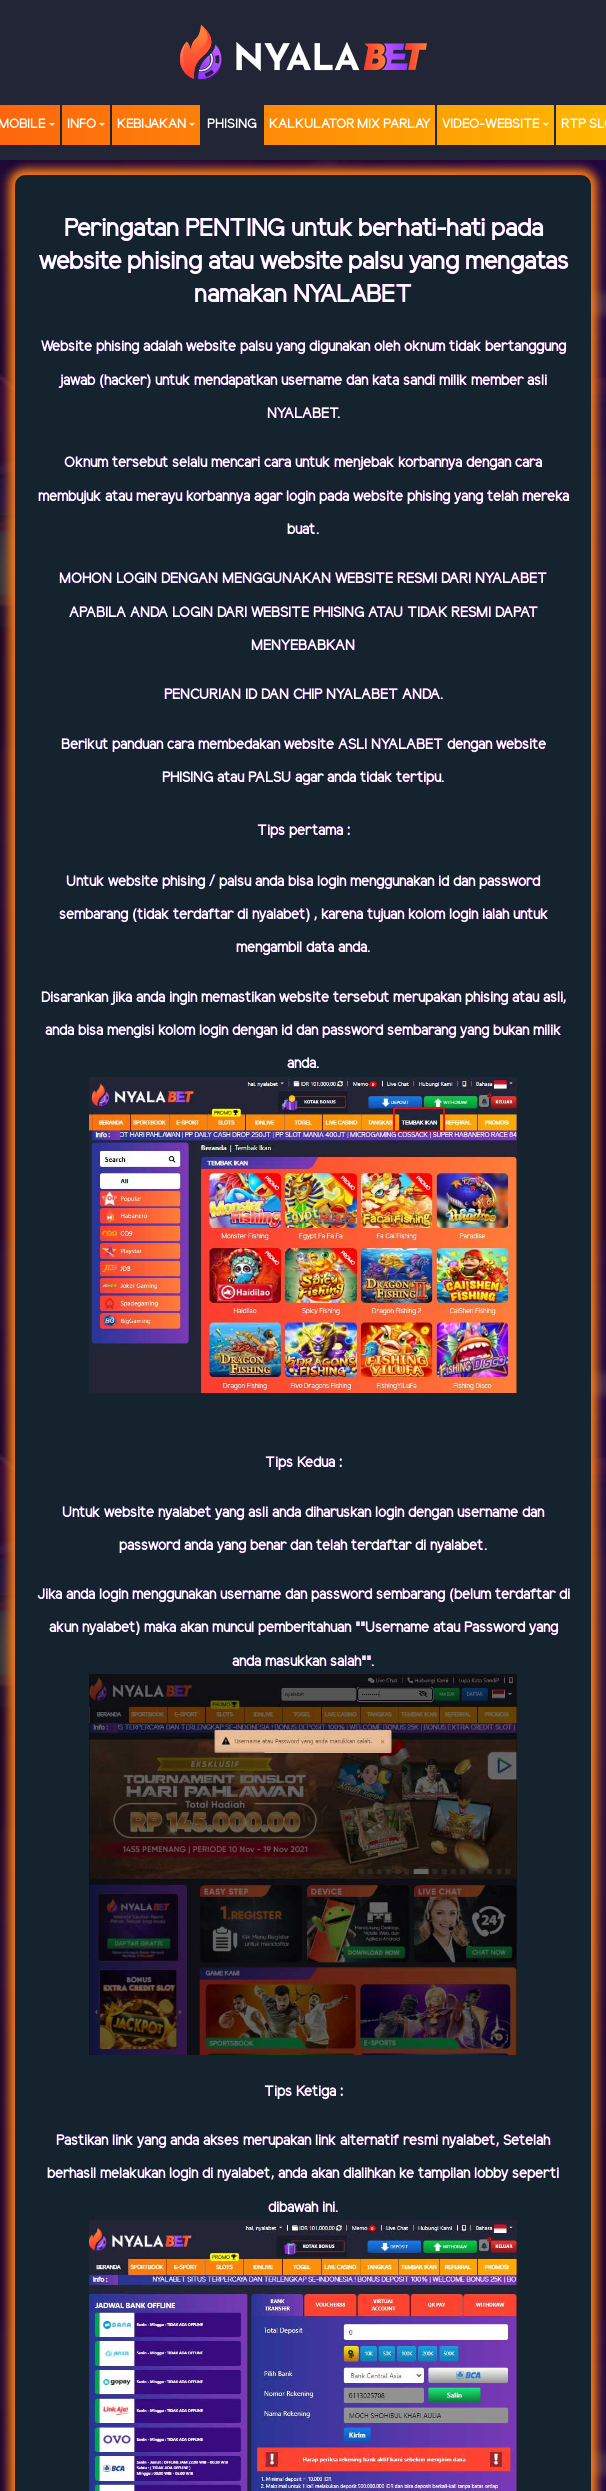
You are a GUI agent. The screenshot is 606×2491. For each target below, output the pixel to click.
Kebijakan (151, 124)
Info (81, 124)
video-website (490, 124)
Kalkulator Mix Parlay (349, 124)
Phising (232, 124)
